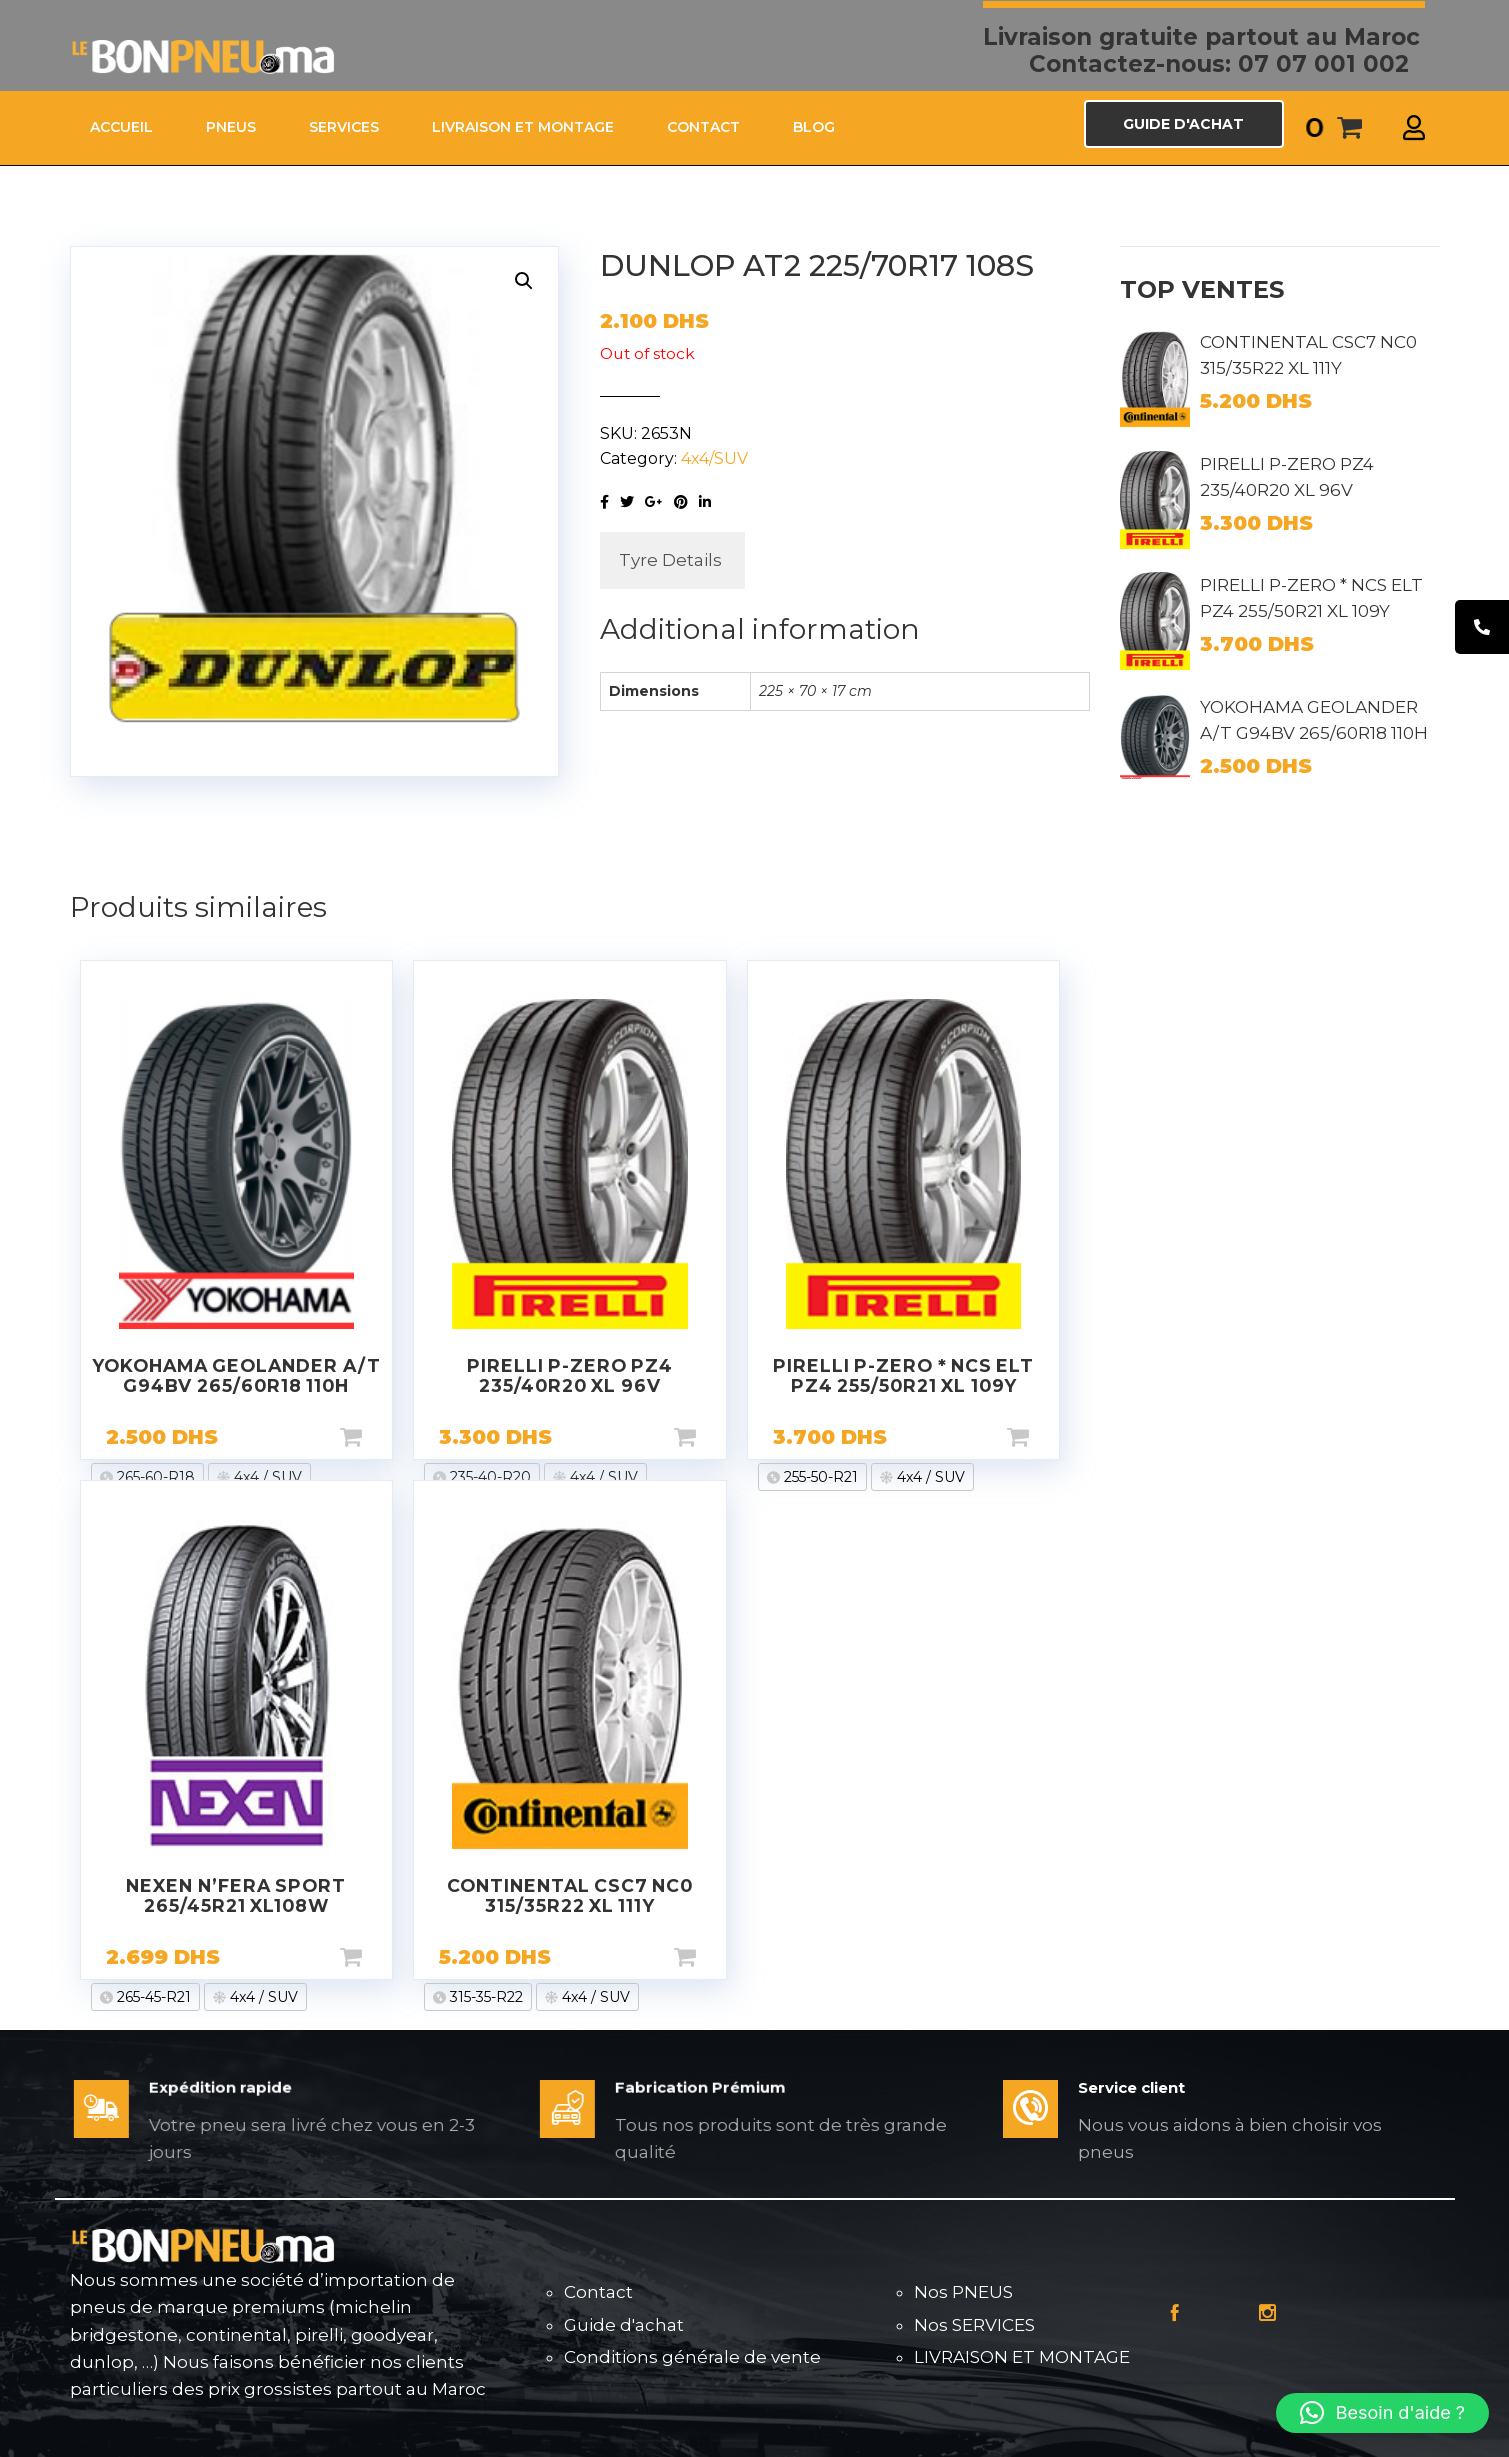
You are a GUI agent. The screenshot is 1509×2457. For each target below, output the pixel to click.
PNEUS (231, 127)
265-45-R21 (152, 1997)
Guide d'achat (624, 2325)
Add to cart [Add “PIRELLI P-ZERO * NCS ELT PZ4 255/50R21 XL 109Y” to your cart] (1050, 1437)
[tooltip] (1482, 627)
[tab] (670, 560)
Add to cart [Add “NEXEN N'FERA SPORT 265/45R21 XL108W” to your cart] (383, 1957)
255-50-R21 (819, 1477)
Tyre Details (670, 560)
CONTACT (703, 127)
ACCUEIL (121, 127)
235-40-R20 (488, 1477)
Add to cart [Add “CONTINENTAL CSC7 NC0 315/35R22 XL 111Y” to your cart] (717, 1957)
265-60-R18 (154, 1477)
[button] (1382, 2413)
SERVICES (344, 127)
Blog (814, 127)
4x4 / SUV (266, 1477)
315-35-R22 (484, 1997)
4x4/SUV (714, 458)
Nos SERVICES (974, 2325)
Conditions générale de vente (692, 2357)
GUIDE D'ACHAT (1183, 124)
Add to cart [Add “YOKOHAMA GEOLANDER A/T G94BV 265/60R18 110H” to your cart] (383, 1437)
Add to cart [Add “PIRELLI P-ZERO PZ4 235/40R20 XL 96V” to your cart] (717, 1437)
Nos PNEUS (963, 2292)
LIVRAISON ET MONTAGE (523, 127)
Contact (598, 2292)
